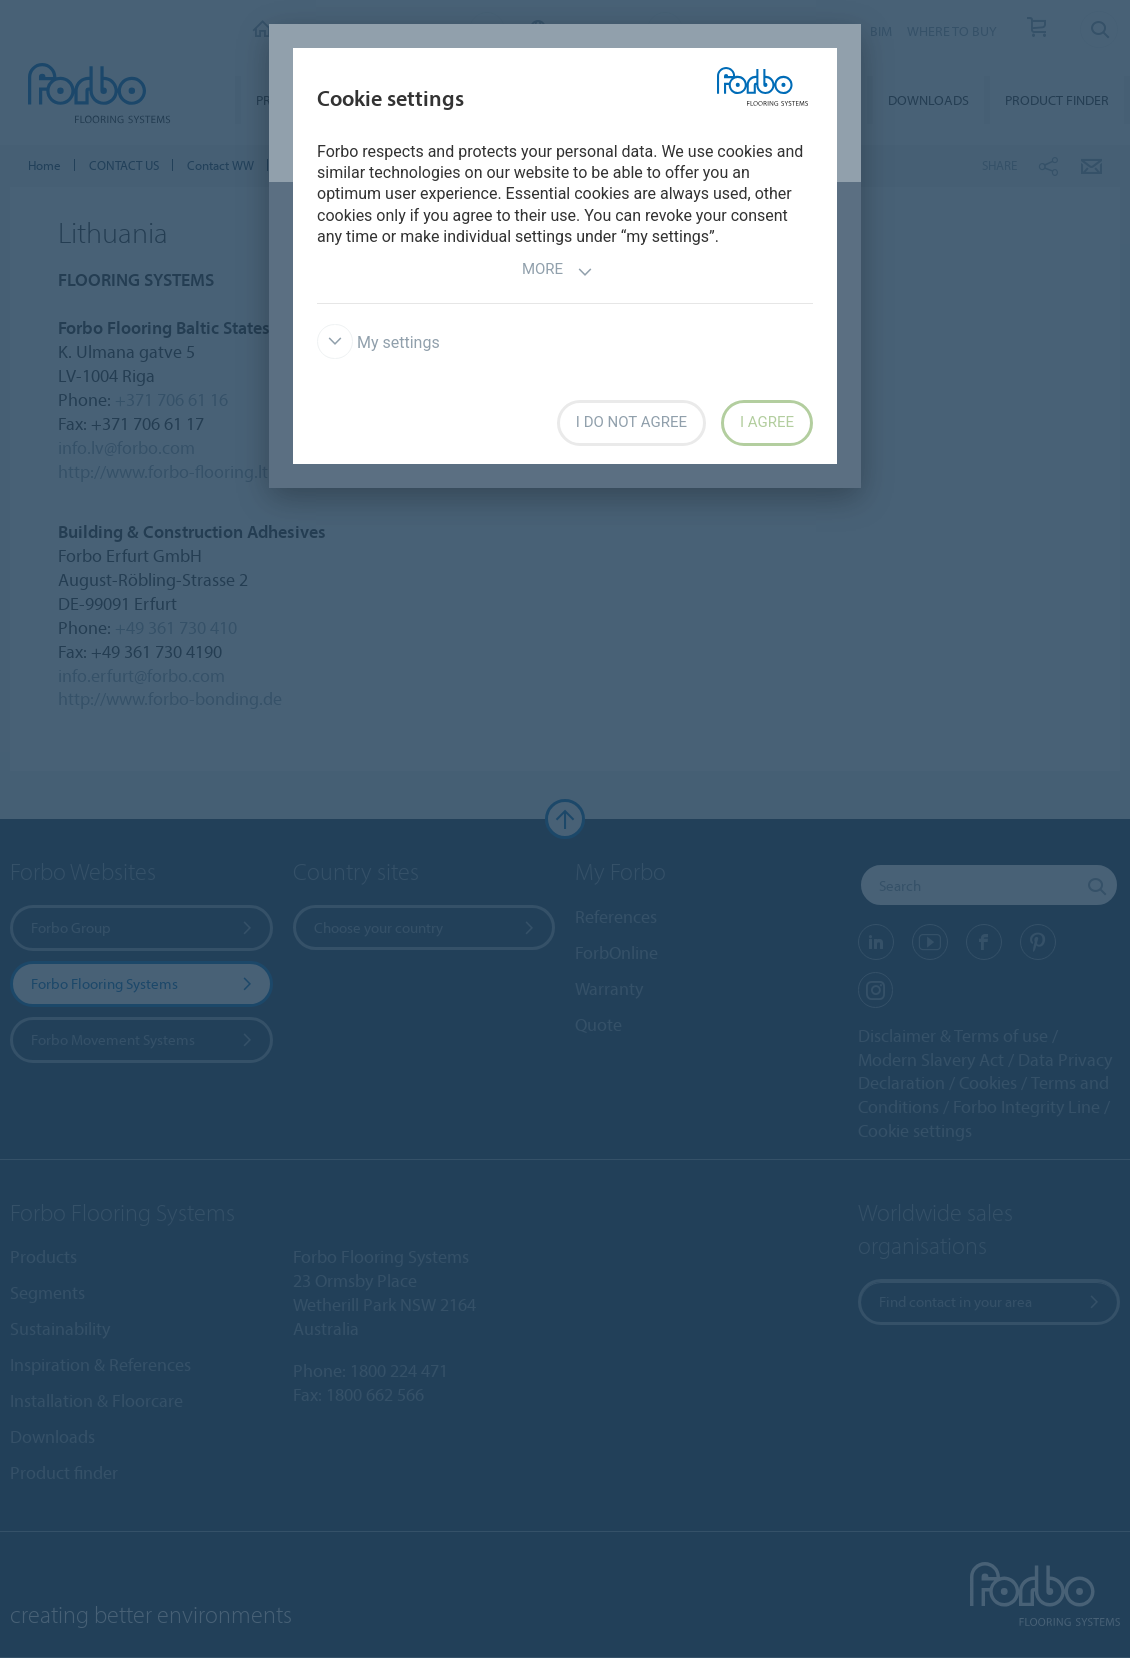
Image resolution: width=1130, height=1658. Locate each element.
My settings (378, 342)
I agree (767, 422)
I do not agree (631, 422)
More (557, 271)
